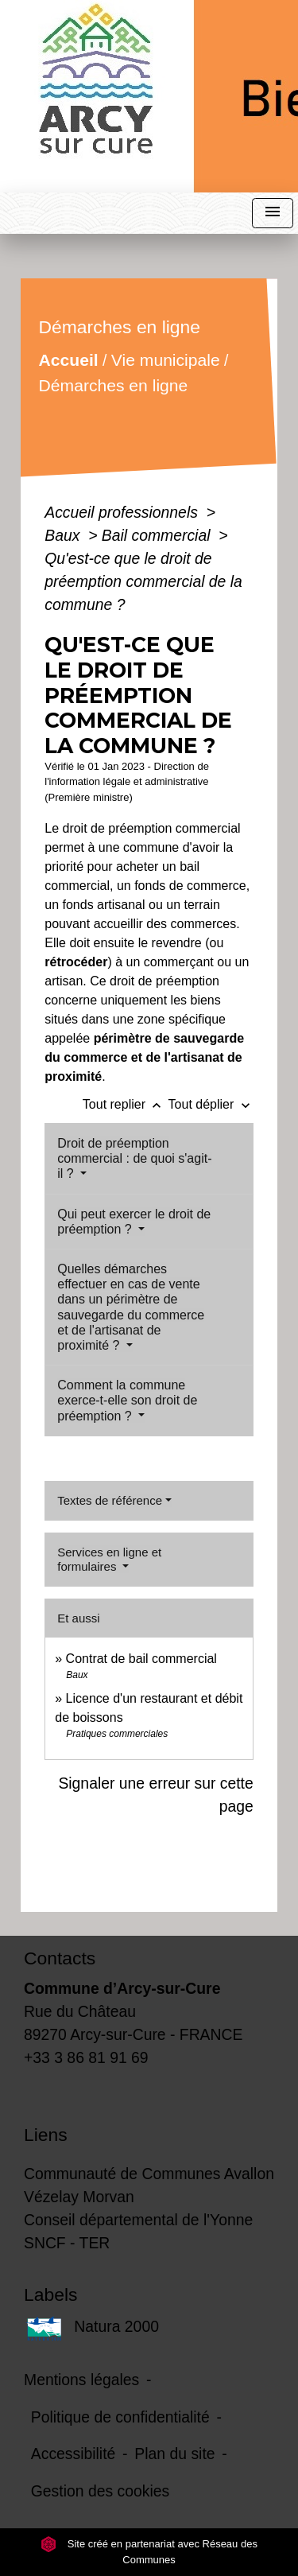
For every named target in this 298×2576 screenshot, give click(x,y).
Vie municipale (165, 360)
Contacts (59, 1958)
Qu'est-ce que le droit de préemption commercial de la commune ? (143, 581)
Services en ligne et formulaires (109, 1559)
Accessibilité (73, 2453)
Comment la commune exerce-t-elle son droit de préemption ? (127, 1400)
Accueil (69, 360)
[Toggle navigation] (272, 213)
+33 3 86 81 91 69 (86, 2057)
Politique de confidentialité (120, 2417)
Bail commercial (158, 535)
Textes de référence (109, 1500)
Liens (46, 2134)
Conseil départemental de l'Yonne (138, 2219)
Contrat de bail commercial (141, 1658)
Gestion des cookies (100, 2491)
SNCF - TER (67, 2243)
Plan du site (174, 2453)
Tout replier (125, 1104)
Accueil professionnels (123, 512)
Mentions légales (81, 2379)
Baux (64, 535)
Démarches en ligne (113, 385)
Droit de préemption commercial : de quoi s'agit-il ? (134, 1158)
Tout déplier (210, 1104)
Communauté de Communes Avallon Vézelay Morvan (149, 2185)
